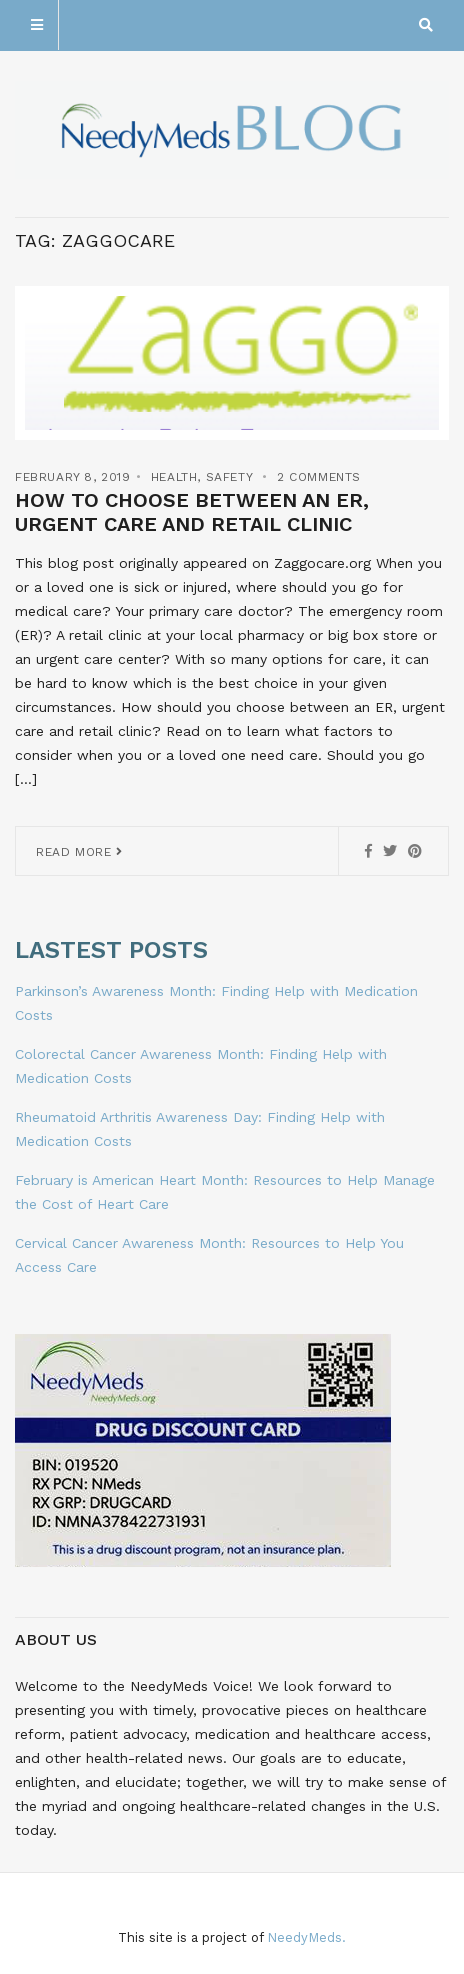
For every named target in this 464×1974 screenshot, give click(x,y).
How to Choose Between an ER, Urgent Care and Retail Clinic (192, 512)
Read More (79, 852)
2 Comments (319, 477)
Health (174, 477)
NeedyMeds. (306, 1937)
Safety (229, 477)
